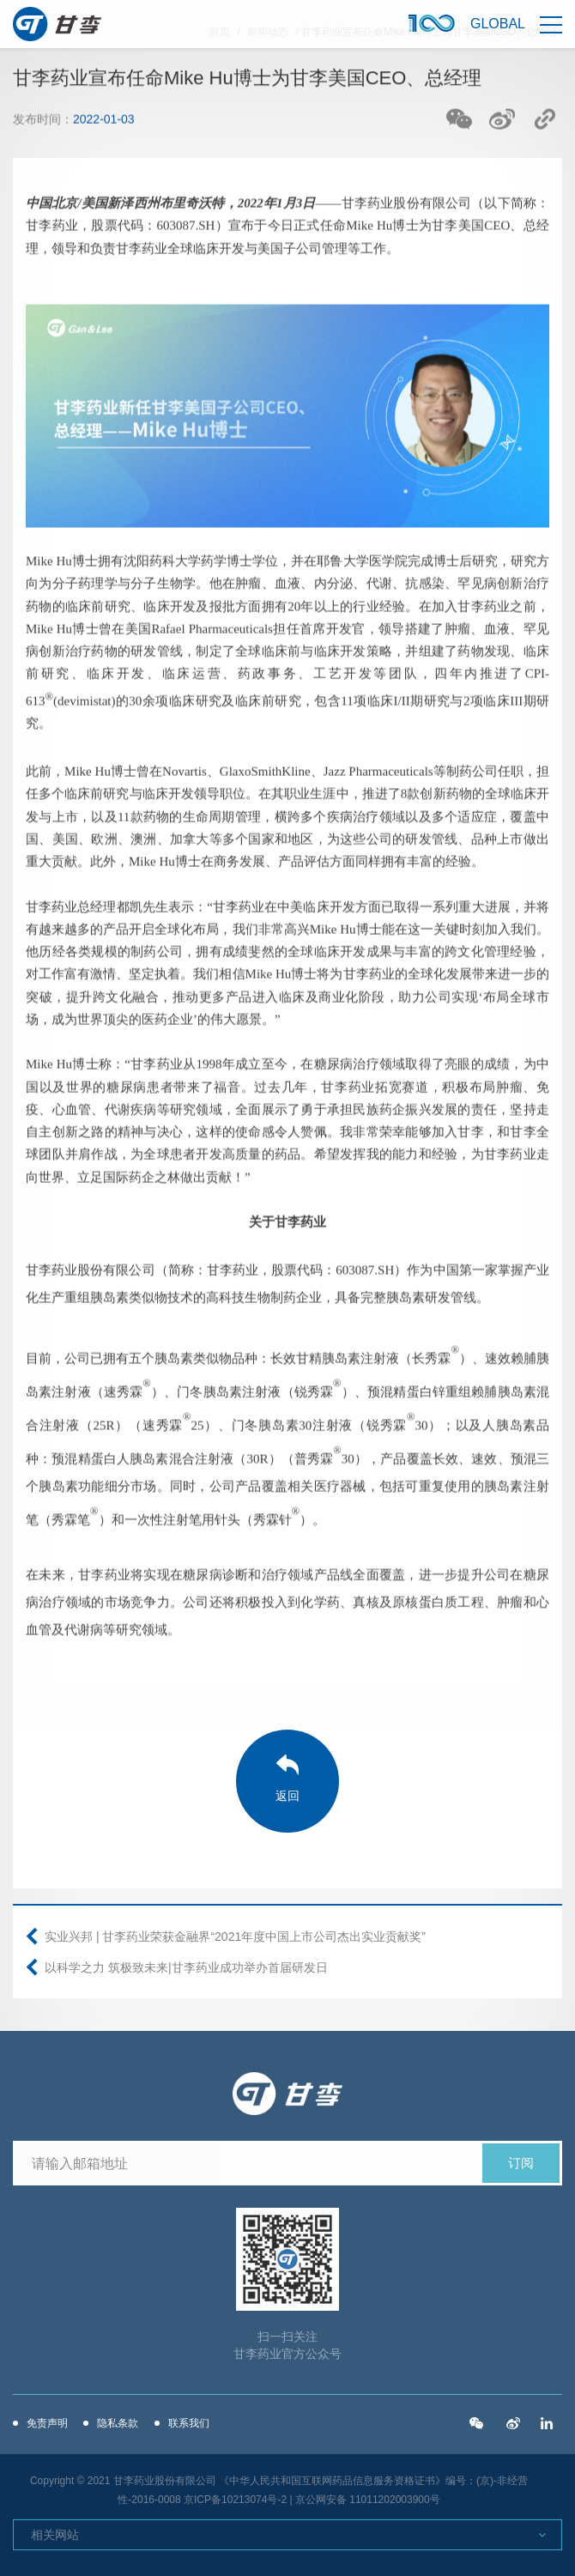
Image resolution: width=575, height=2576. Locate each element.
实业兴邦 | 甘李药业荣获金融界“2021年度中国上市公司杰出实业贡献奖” (235, 1936)
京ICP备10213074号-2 (235, 2500)
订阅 (521, 2162)
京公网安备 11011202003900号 (367, 2500)
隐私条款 (117, 2423)
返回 (287, 1796)
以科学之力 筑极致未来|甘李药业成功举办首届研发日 (186, 1967)
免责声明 (47, 2423)
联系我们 (188, 2423)
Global (497, 23)
